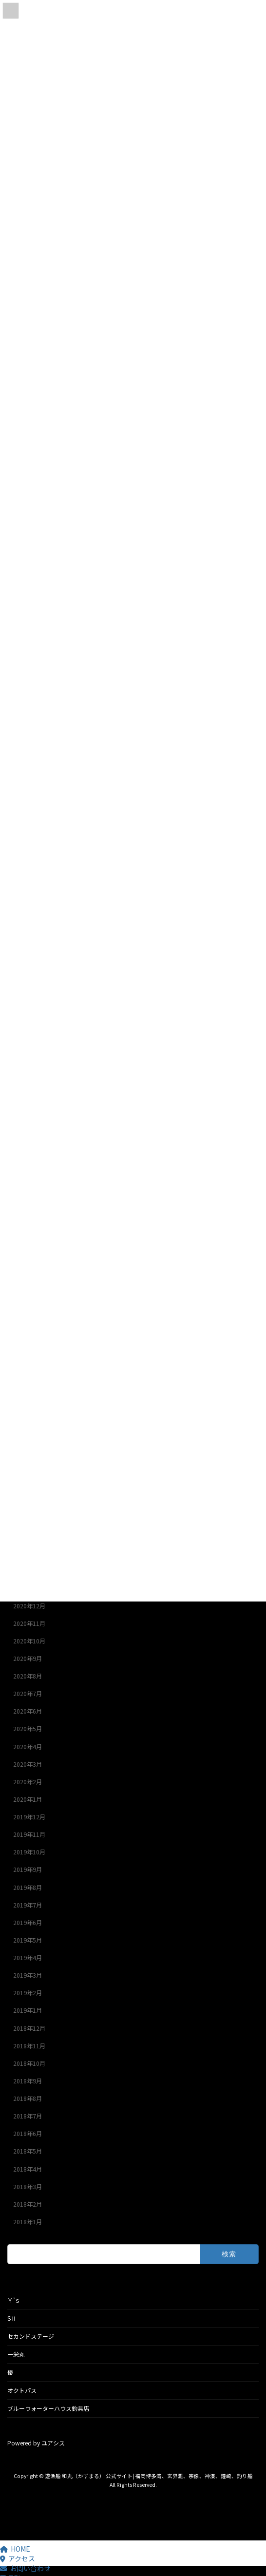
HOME (15, 2549)
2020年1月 (27, 1799)
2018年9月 (27, 2081)
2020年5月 (27, 1729)
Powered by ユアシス (36, 2443)
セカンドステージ (30, 2336)
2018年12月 (29, 2028)
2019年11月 (29, 1834)
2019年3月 (27, 1975)
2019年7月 (27, 1905)
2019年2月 (27, 1993)
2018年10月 (29, 2063)
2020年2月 (27, 1781)
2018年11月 (29, 2046)
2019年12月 (29, 1817)
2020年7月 (27, 1693)
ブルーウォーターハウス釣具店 (48, 2408)
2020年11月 (29, 1623)
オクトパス (22, 2390)
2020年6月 (27, 1711)
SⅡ (12, 2318)
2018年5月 (27, 2151)
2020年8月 (27, 1676)
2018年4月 (27, 2169)
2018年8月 (27, 2098)
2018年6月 (27, 2134)
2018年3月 (27, 2186)
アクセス (17, 2558)
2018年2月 (27, 2204)
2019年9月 (27, 1870)
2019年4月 (27, 1957)
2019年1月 (27, 2010)
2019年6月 (27, 1922)
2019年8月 (27, 1887)
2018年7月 (27, 2116)
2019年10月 (29, 1852)
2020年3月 (27, 1764)
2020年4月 (27, 1746)
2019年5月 (27, 1940)
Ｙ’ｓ (13, 2300)
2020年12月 (29, 1606)
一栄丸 (16, 2354)
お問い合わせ (25, 2568)
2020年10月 (29, 1641)
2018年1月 (27, 2221)
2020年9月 (27, 1658)
